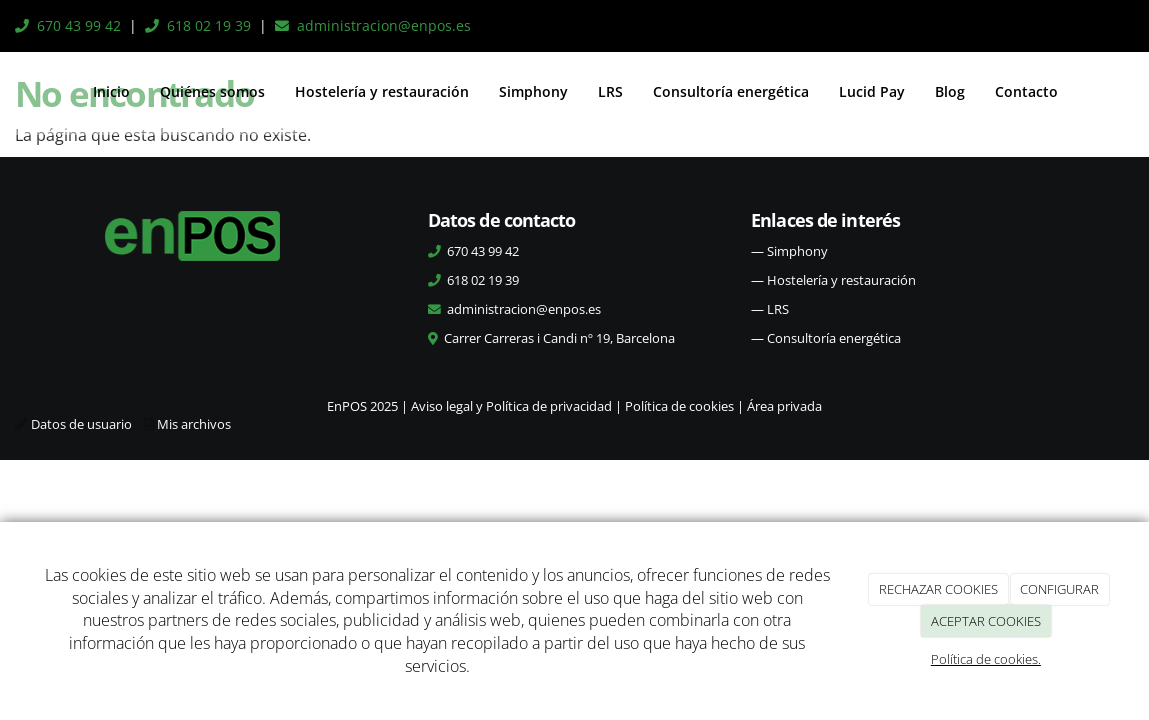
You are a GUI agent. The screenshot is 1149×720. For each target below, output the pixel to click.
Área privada (784, 406)
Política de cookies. (986, 659)
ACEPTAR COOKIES (986, 621)
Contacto (1026, 91)
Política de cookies (679, 406)
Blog (950, 91)
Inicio (111, 91)
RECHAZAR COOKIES (938, 589)
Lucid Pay (872, 91)
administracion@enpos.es (384, 25)
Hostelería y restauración (382, 91)
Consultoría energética (731, 91)
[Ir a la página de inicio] (16, 92)
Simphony (533, 91)
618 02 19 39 (209, 25)
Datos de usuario (81, 424)
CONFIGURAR (1059, 589)
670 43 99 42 (79, 25)
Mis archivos (194, 424)
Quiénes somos (212, 91)
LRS (610, 91)
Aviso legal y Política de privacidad (511, 406)
